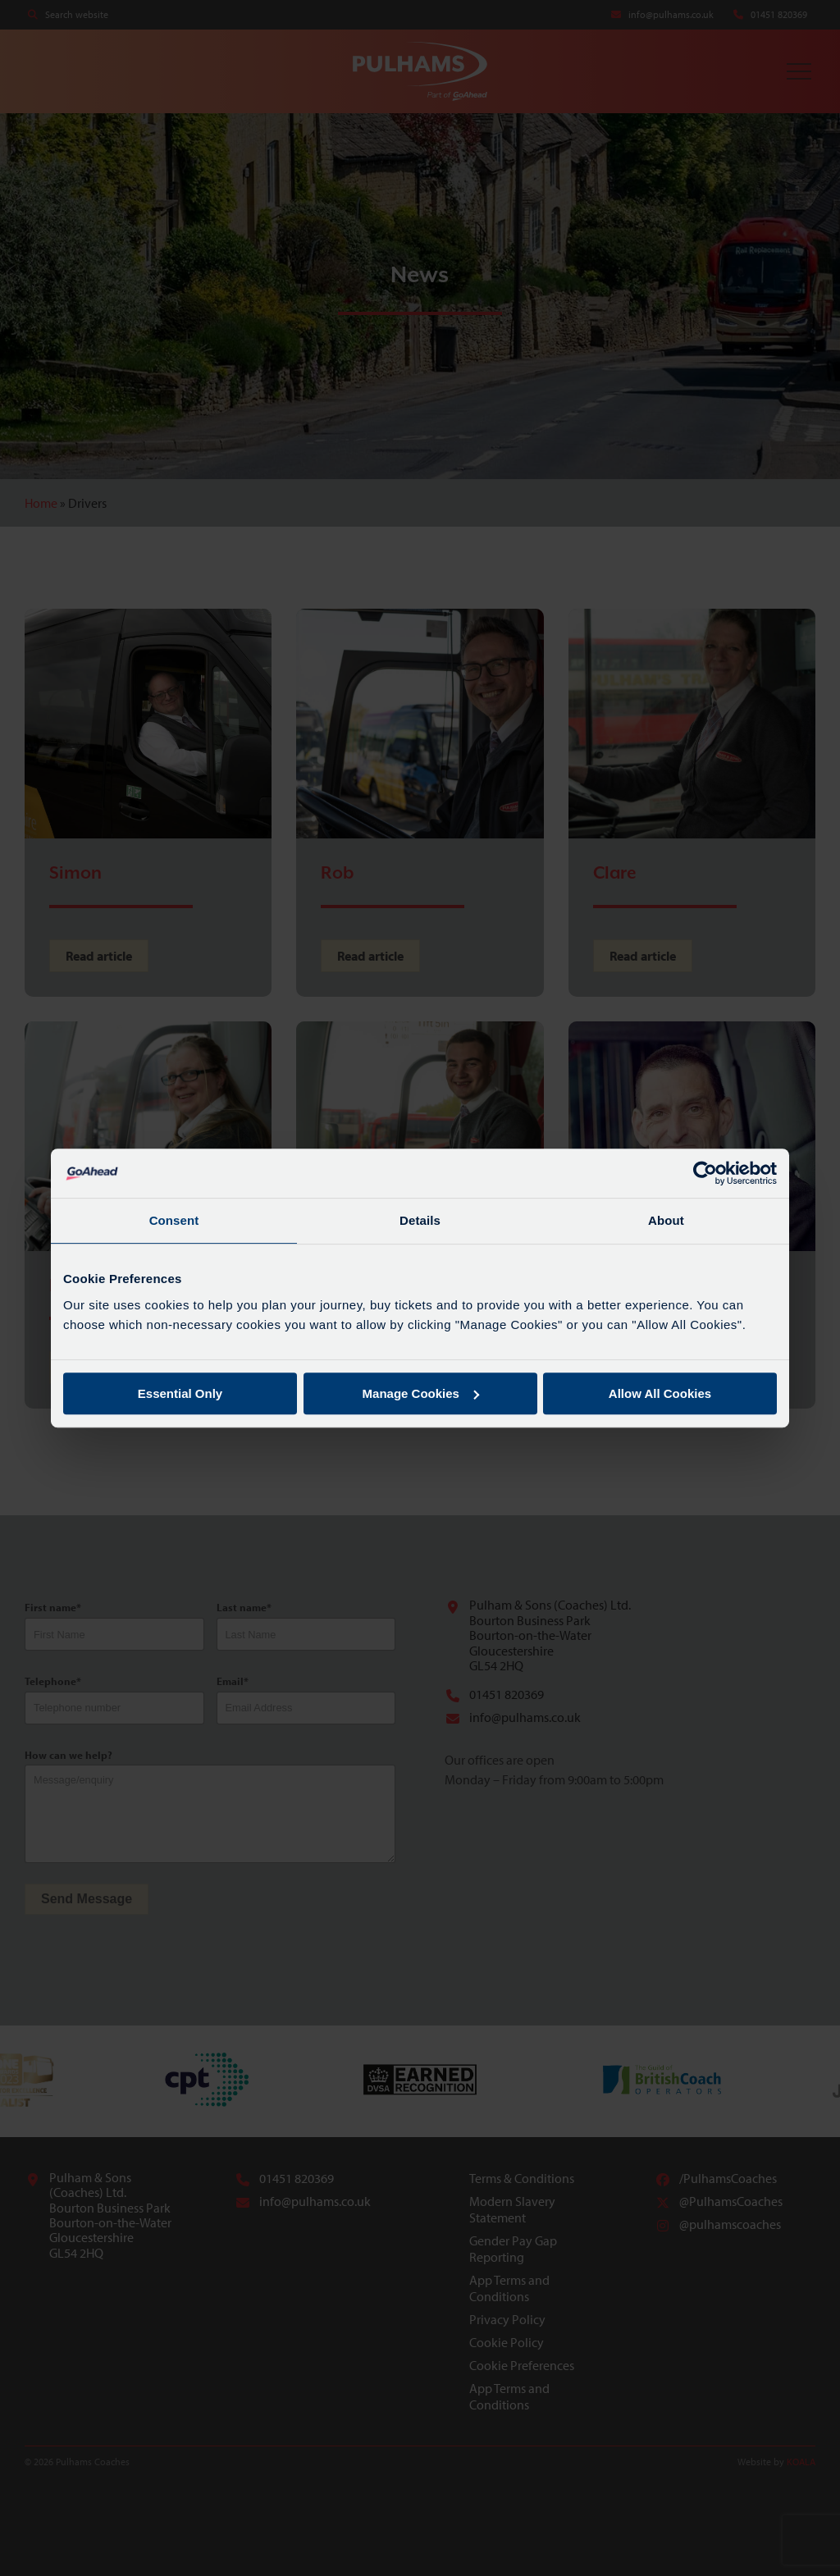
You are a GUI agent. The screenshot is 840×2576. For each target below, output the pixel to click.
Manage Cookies (421, 1393)
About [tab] (666, 1220)
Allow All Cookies (660, 1393)
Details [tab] (420, 1220)
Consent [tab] (174, 1220)
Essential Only (180, 1393)
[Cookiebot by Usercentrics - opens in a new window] (705, 1173)
